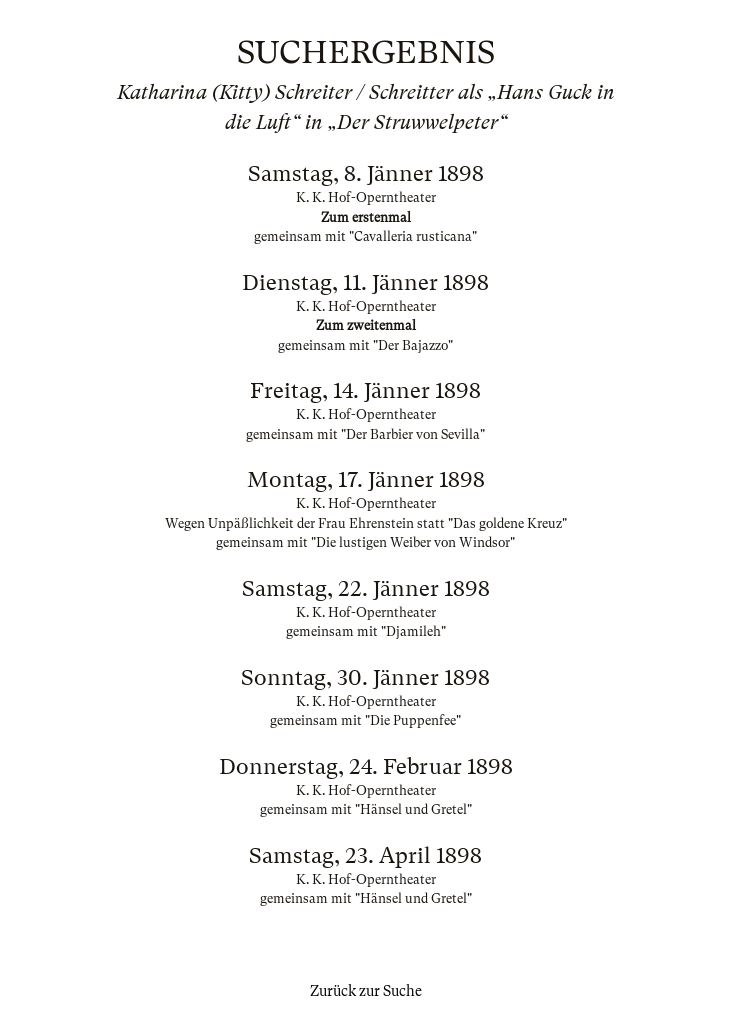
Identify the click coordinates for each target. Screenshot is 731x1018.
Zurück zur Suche (366, 991)
